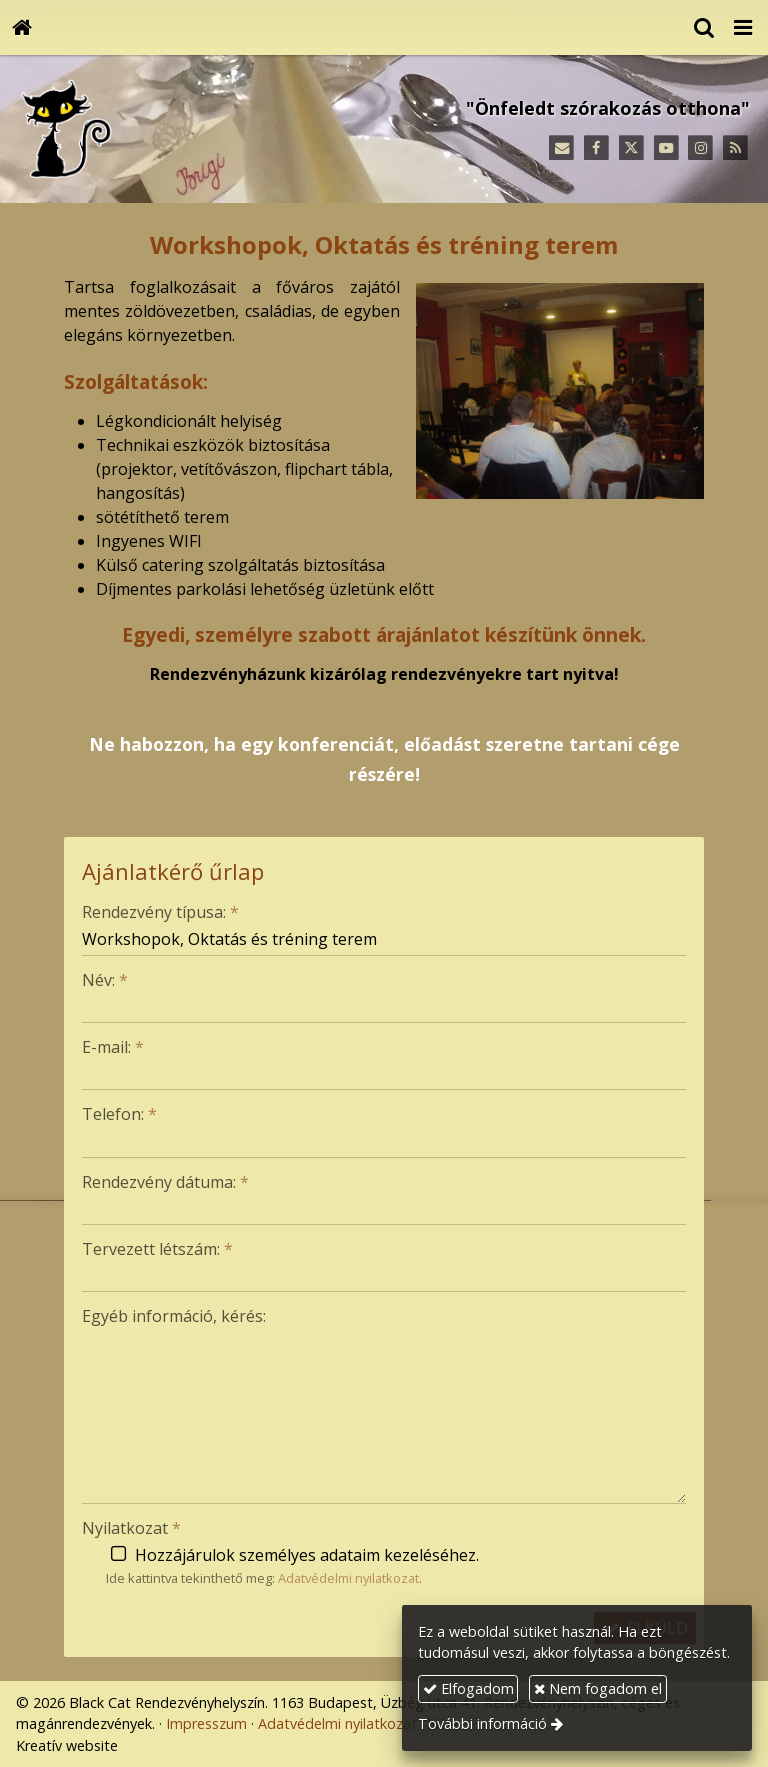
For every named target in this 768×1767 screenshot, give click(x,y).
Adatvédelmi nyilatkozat (348, 1578)
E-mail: (113, 1047)
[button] (743, 27)
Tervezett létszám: (157, 1249)
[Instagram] (700, 148)
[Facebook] (596, 148)
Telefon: (119, 1114)
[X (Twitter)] (631, 148)
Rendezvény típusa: (160, 912)
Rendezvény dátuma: (165, 1182)
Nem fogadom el (598, 1688)
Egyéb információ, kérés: (174, 1316)
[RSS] (735, 148)
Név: (105, 980)
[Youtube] (666, 148)
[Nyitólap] (22, 27)
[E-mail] (561, 148)
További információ (482, 1723)
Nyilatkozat (131, 1528)
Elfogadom (468, 1688)
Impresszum (206, 1723)
